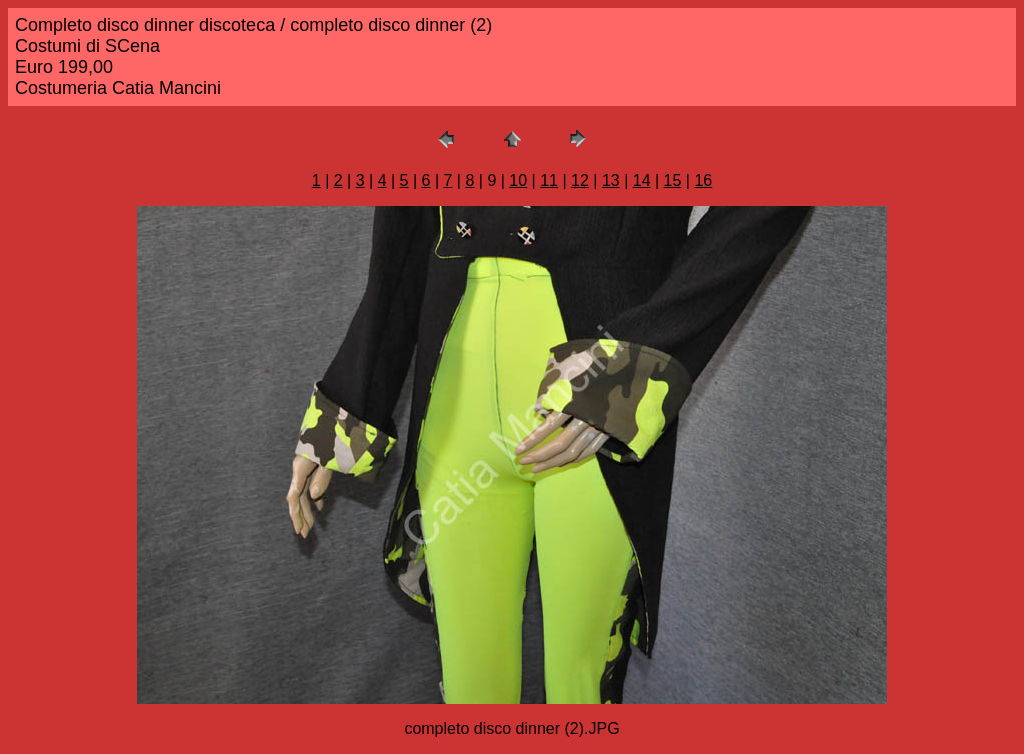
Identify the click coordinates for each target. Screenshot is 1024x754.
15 (673, 180)
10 (518, 180)
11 (549, 180)
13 (611, 180)
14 (642, 180)
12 (580, 180)
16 (703, 180)
